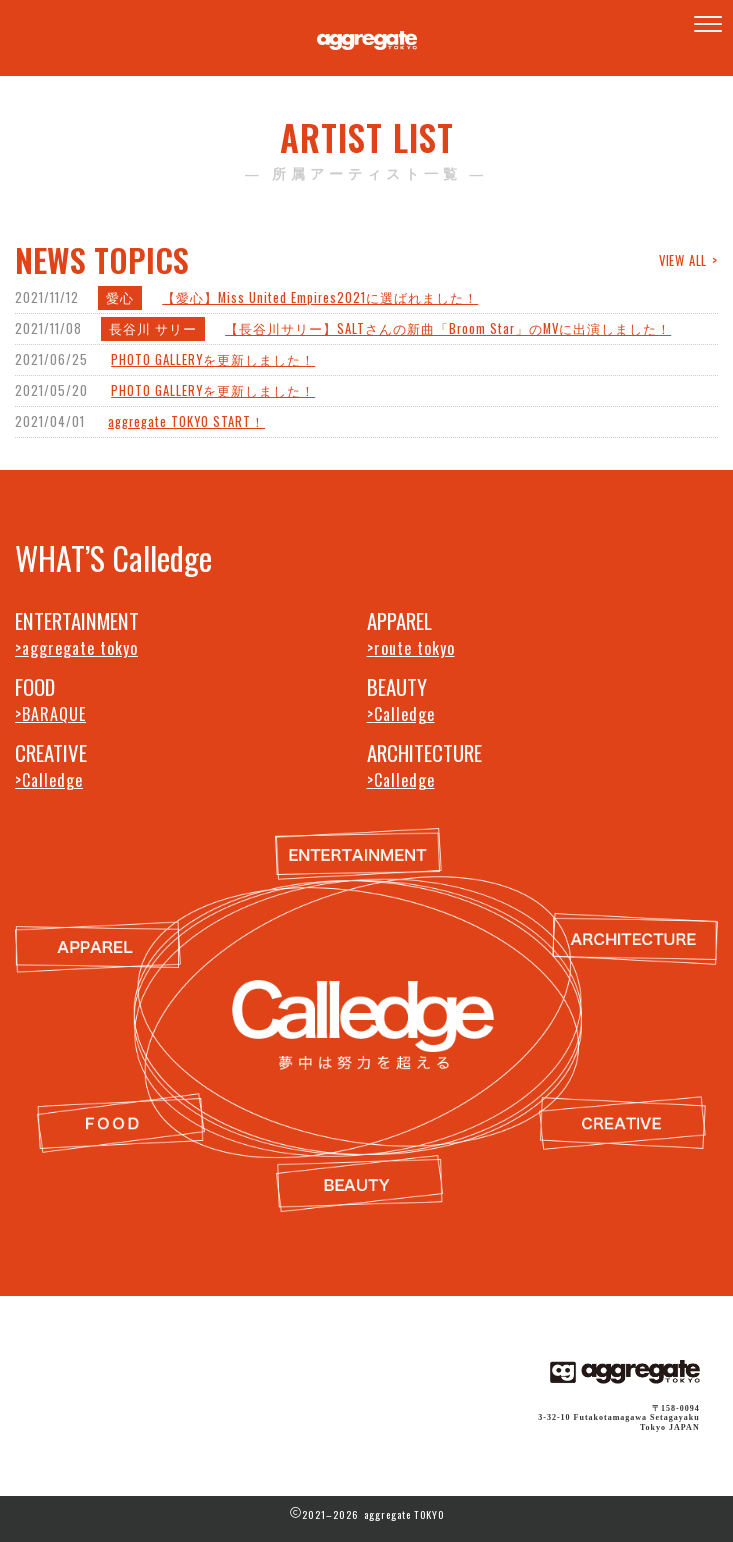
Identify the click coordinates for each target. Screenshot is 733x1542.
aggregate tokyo (80, 648)
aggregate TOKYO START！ (186, 421)
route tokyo (414, 648)
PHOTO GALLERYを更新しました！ (213, 359)
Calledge (404, 714)
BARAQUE (54, 714)
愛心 (120, 297)
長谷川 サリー (153, 328)
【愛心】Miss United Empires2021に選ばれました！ (320, 297)
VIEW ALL (683, 259)
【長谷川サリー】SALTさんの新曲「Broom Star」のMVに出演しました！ (448, 328)
